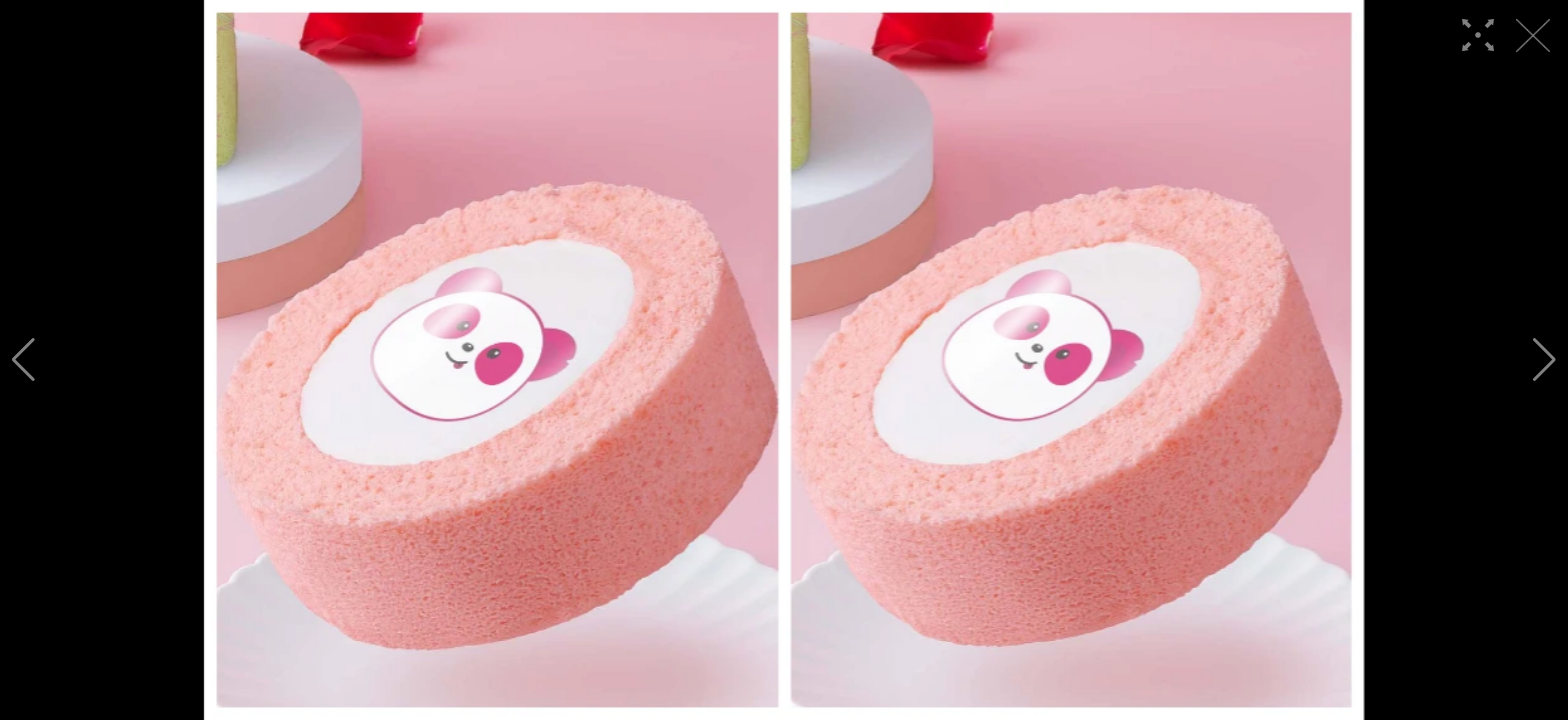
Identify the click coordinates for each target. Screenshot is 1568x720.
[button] (23, 360)
